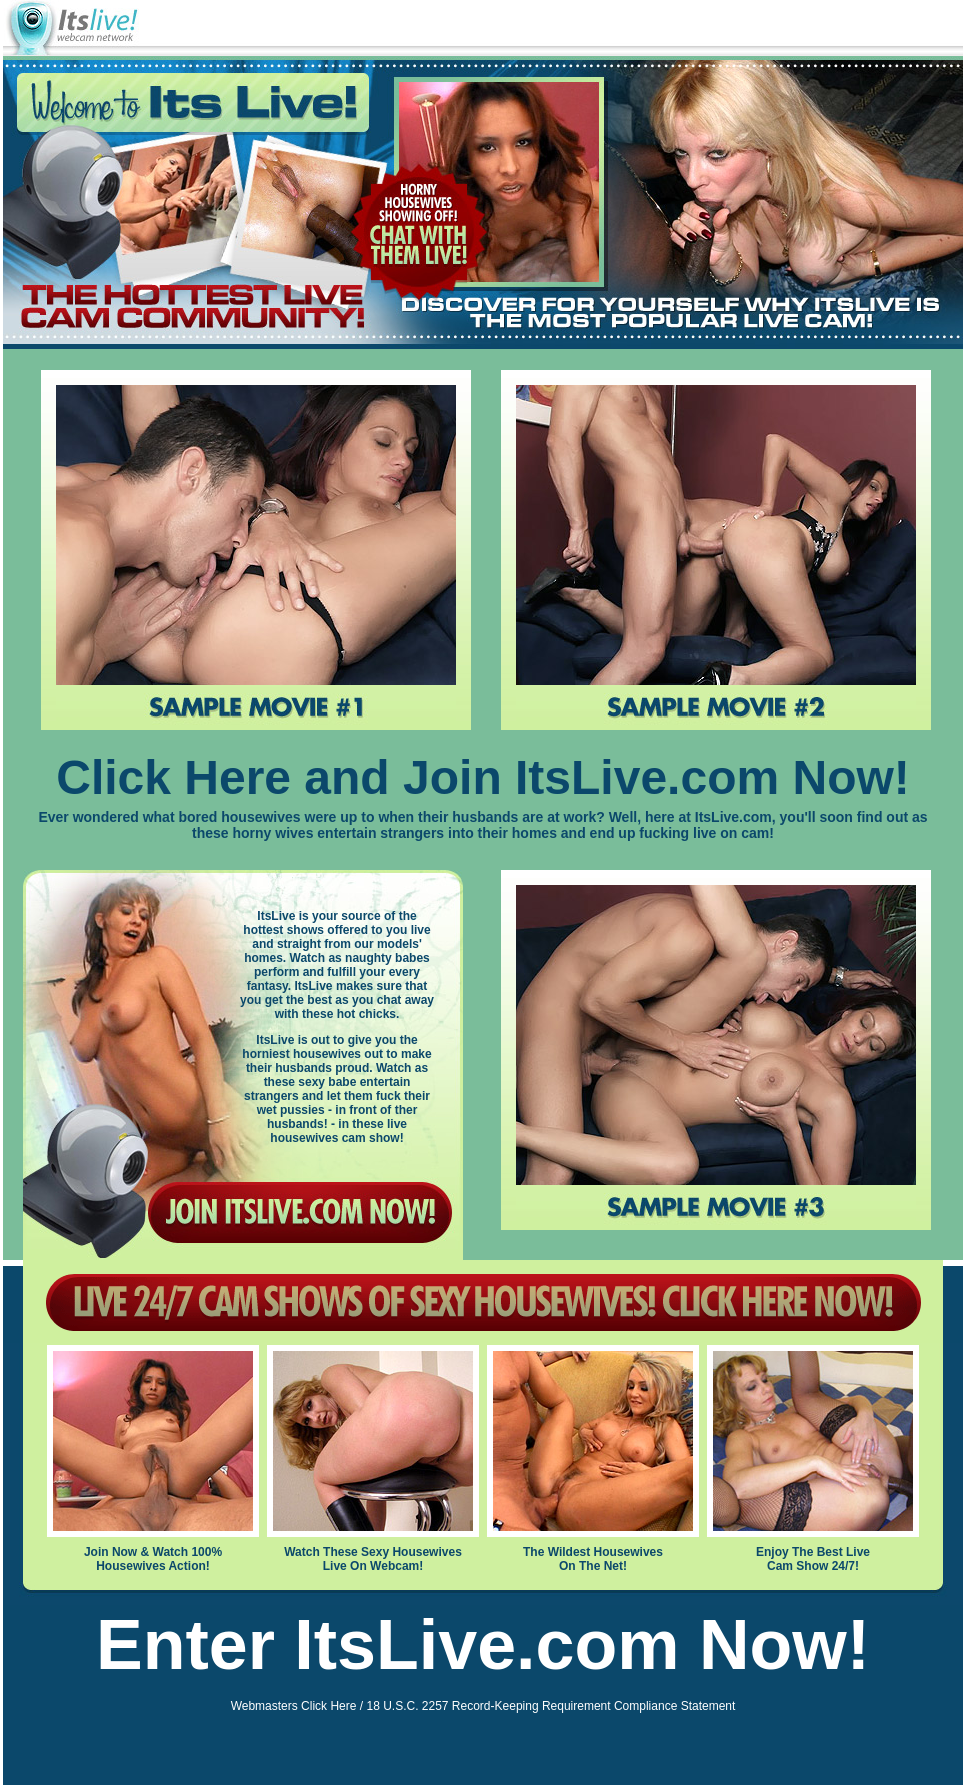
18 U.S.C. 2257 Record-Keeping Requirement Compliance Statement (550, 1706)
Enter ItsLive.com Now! (483, 1645)
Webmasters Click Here (294, 1706)
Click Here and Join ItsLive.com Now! (483, 777)
